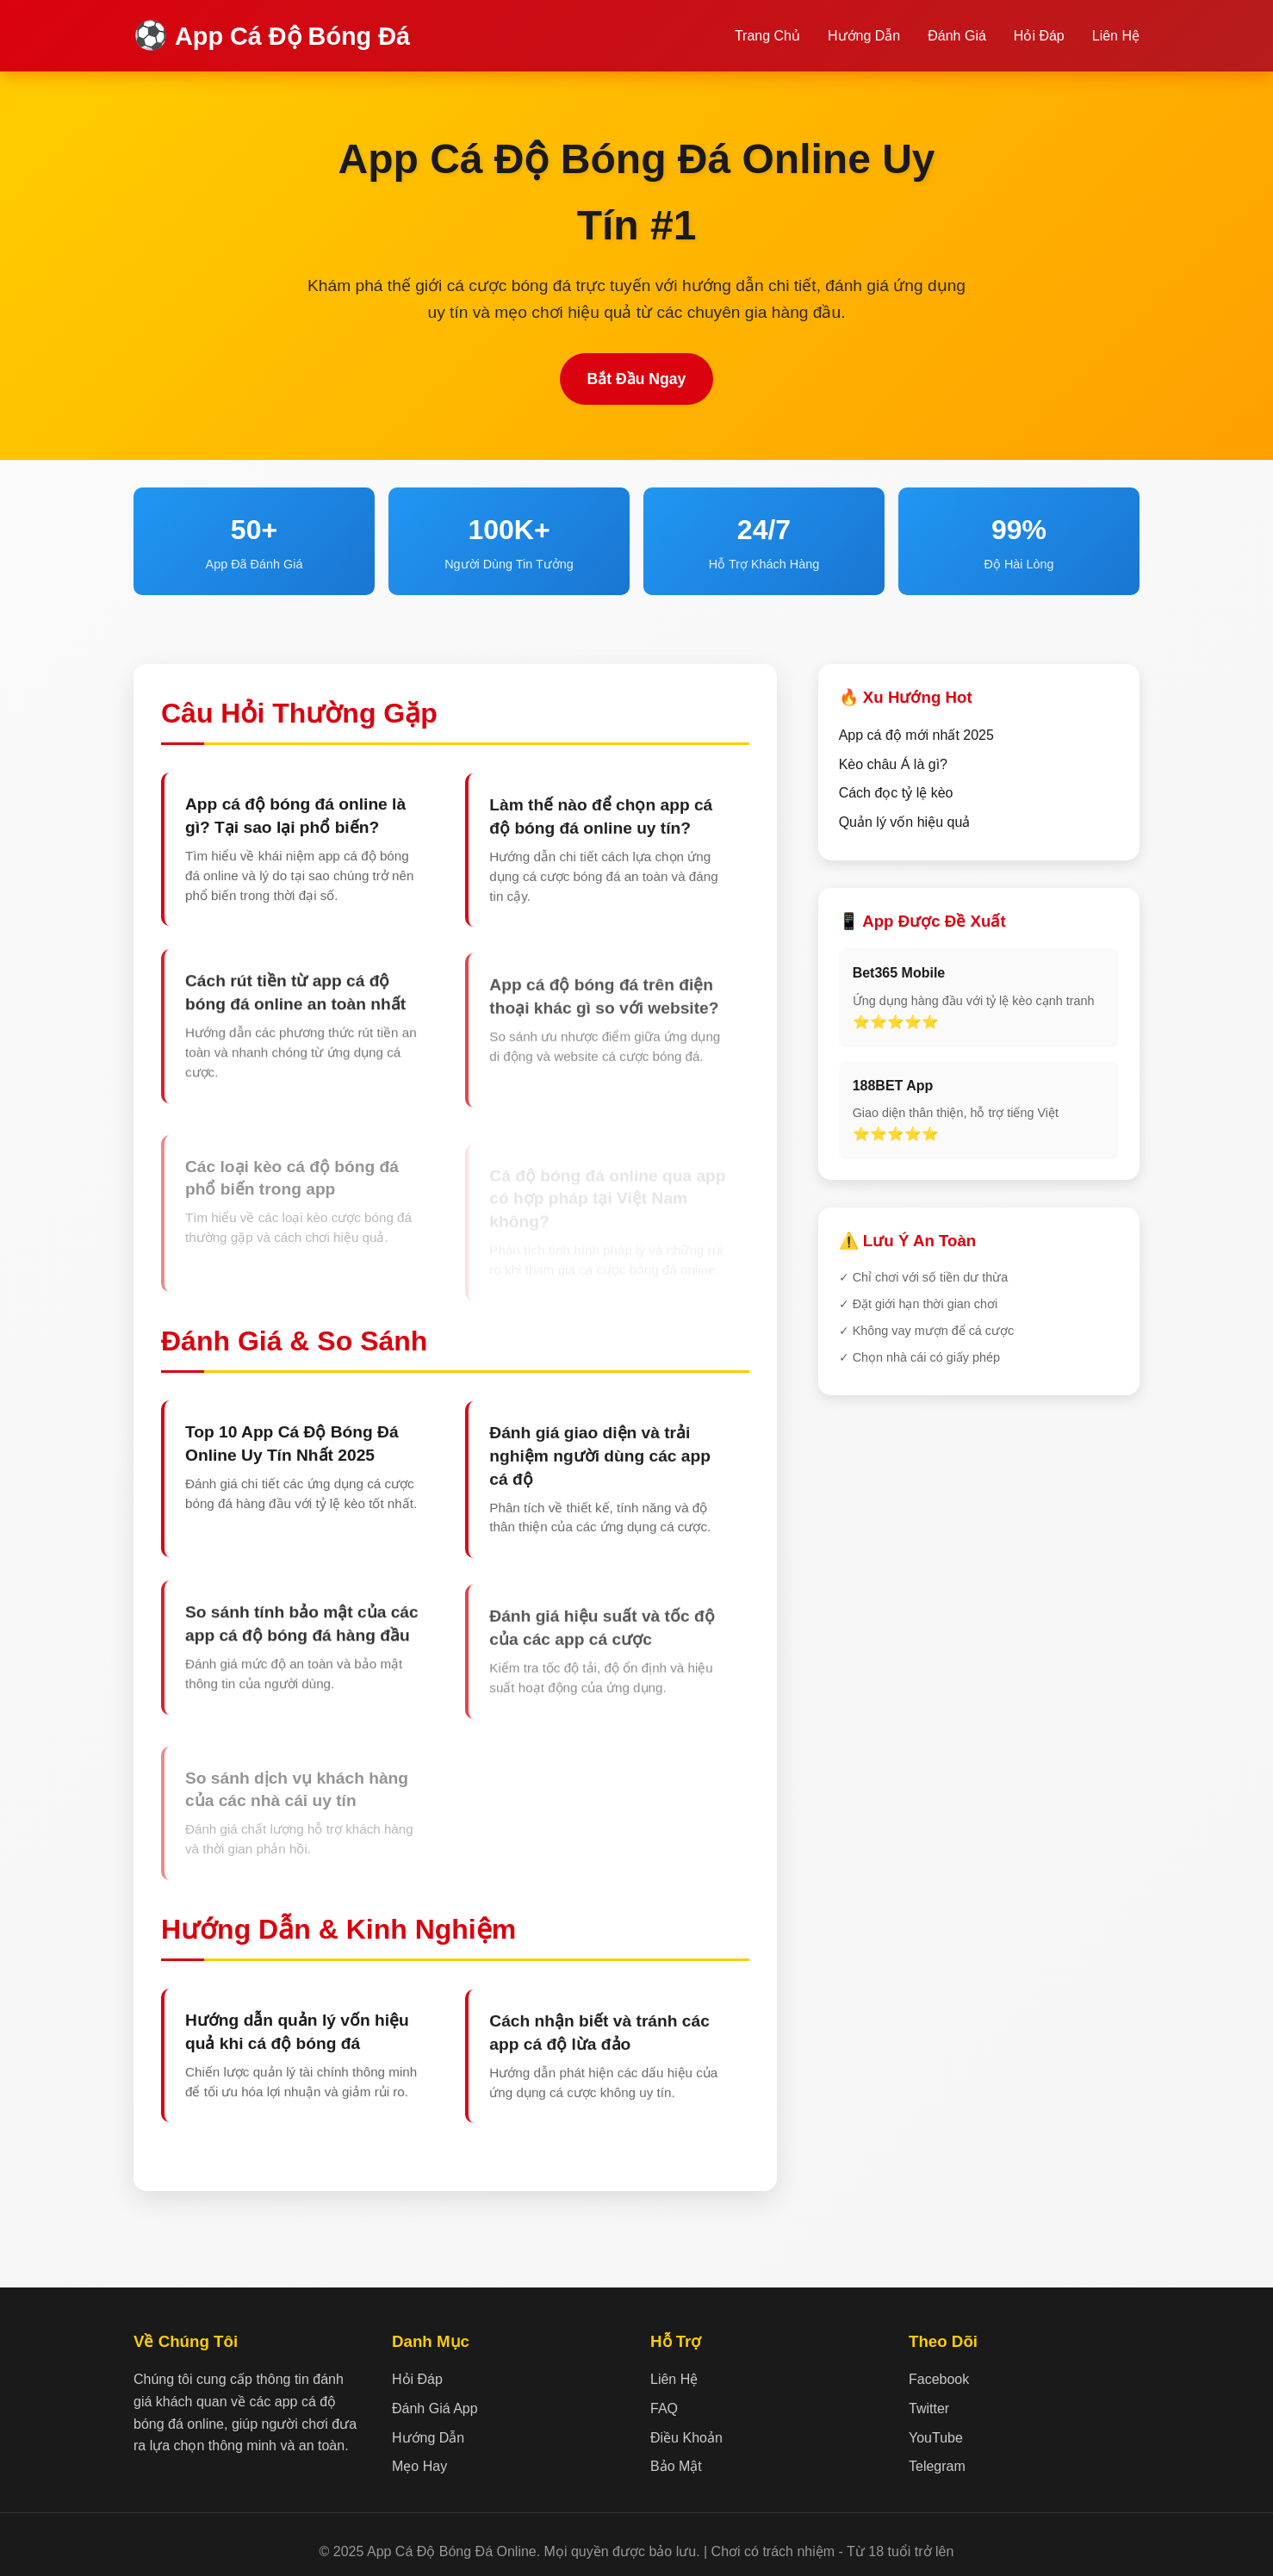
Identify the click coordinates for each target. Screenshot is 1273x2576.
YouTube (936, 2437)
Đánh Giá (957, 35)
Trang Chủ (767, 35)
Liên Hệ (1115, 35)
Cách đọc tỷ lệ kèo (896, 792)
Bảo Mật (676, 2466)
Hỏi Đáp (1039, 35)
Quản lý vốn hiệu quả (905, 822)
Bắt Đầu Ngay (636, 379)
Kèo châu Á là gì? (893, 764)
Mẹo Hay (419, 2466)
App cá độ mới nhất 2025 (916, 735)
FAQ (664, 2408)
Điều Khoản (686, 2437)
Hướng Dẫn (864, 35)
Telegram (937, 2466)
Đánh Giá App (435, 2408)
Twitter (929, 2408)
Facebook (939, 2379)
